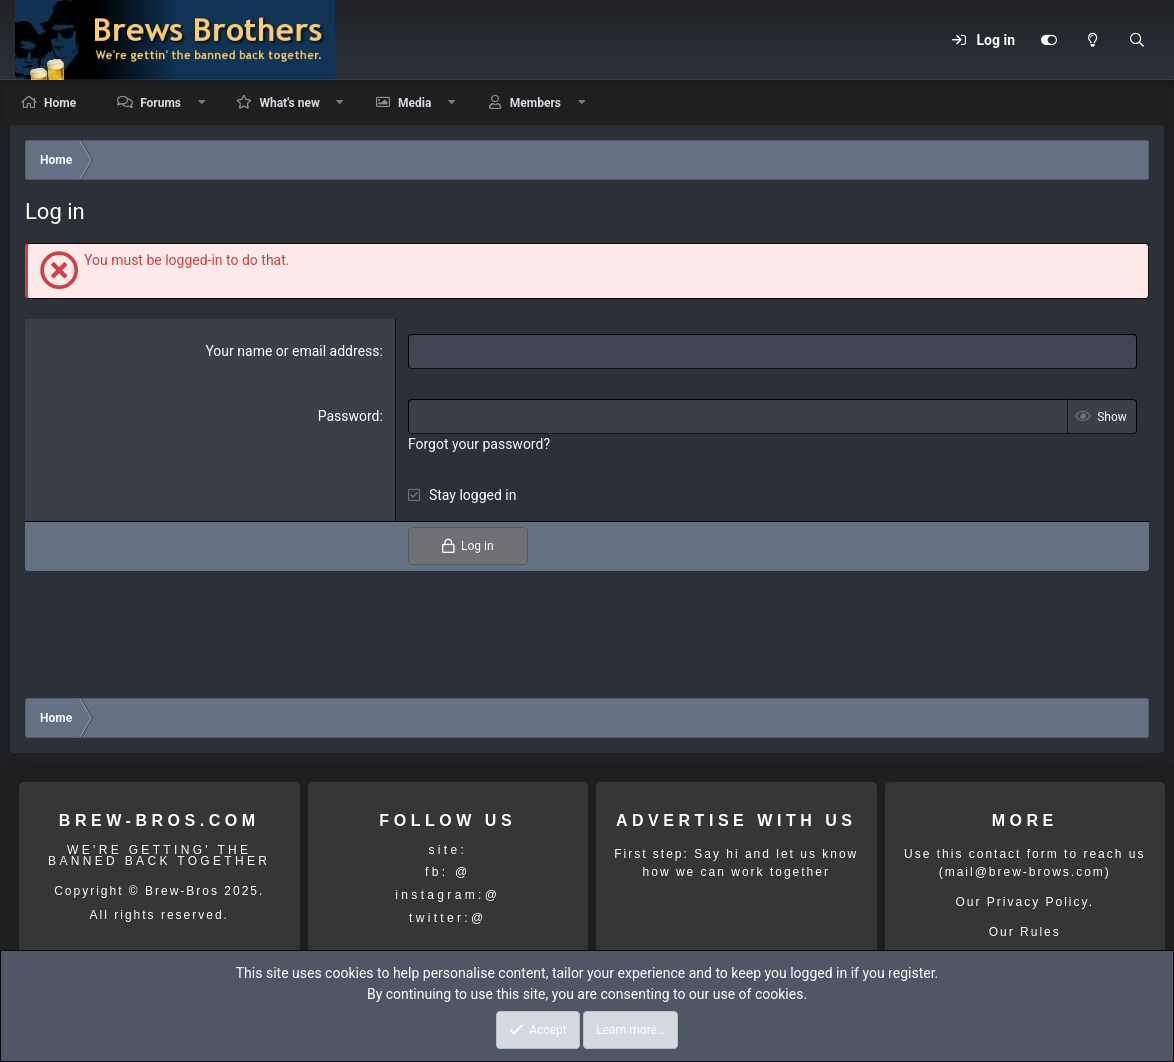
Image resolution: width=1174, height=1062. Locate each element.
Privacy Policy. (1040, 902)
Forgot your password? (479, 444)
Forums (160, 103)
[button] (202, 102)
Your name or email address (292, 351)
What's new (289, 103)
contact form (1014, 854)
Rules (1040, 932)
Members (535, 103)
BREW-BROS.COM (159, 820)
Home (60, 103)
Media (414, 103)
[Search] (1137, 40)
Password (349, 416)
